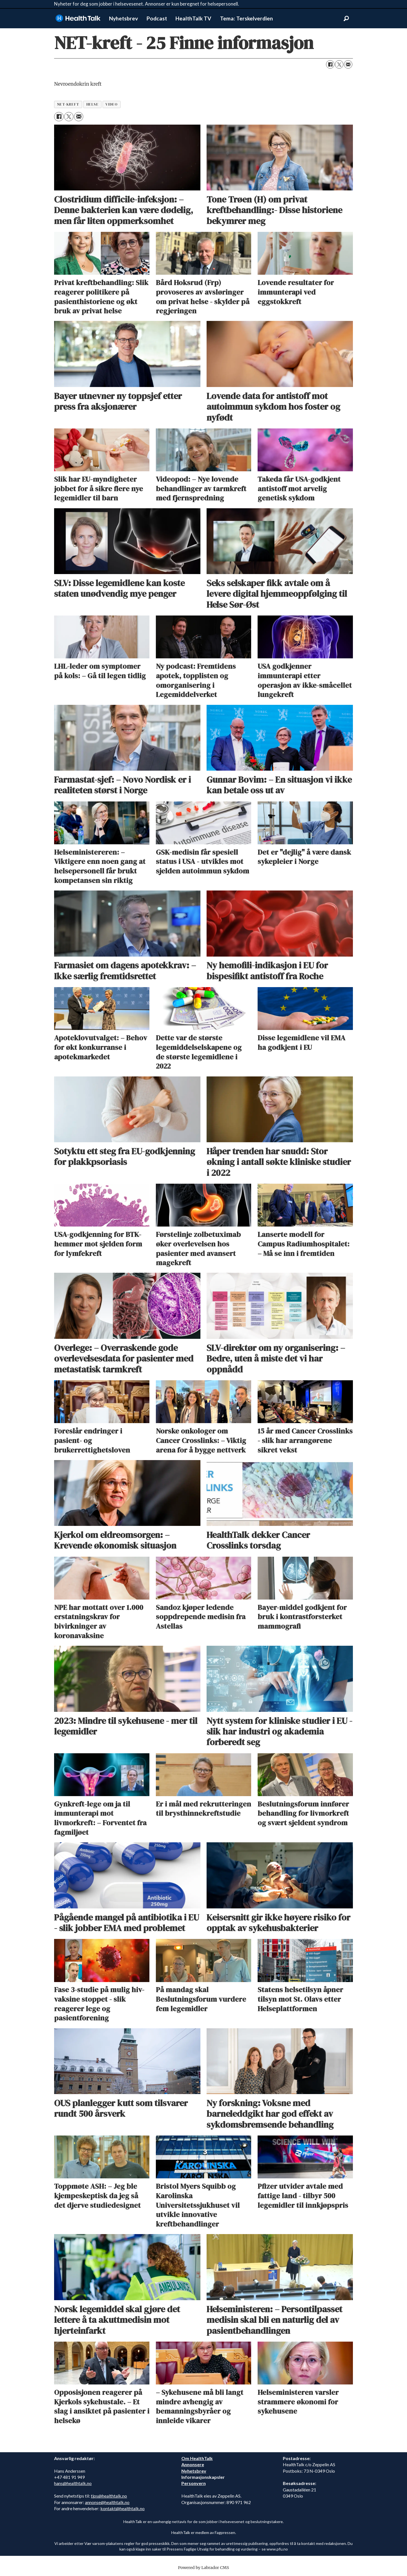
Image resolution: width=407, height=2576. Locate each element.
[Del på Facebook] (330, 64)
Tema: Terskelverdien (246, 18)
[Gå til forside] (77, 18)
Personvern (193, 2483)
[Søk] (346, 18)
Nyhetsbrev (123, 18)
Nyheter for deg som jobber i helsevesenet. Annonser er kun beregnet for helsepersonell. (146, 4)
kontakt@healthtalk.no (122, 2508)
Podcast (157, 18)
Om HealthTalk (197, 2458)
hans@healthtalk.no (73, 2483)
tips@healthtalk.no (109, 2495)
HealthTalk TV (193, 18)
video (111, 104)
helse (92, 104)
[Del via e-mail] (348, 64)
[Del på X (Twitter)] (339, 64)
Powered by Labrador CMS (203, 2567)
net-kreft (68, 104)
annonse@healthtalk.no (107, 2502)
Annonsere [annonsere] (192, 2464)
